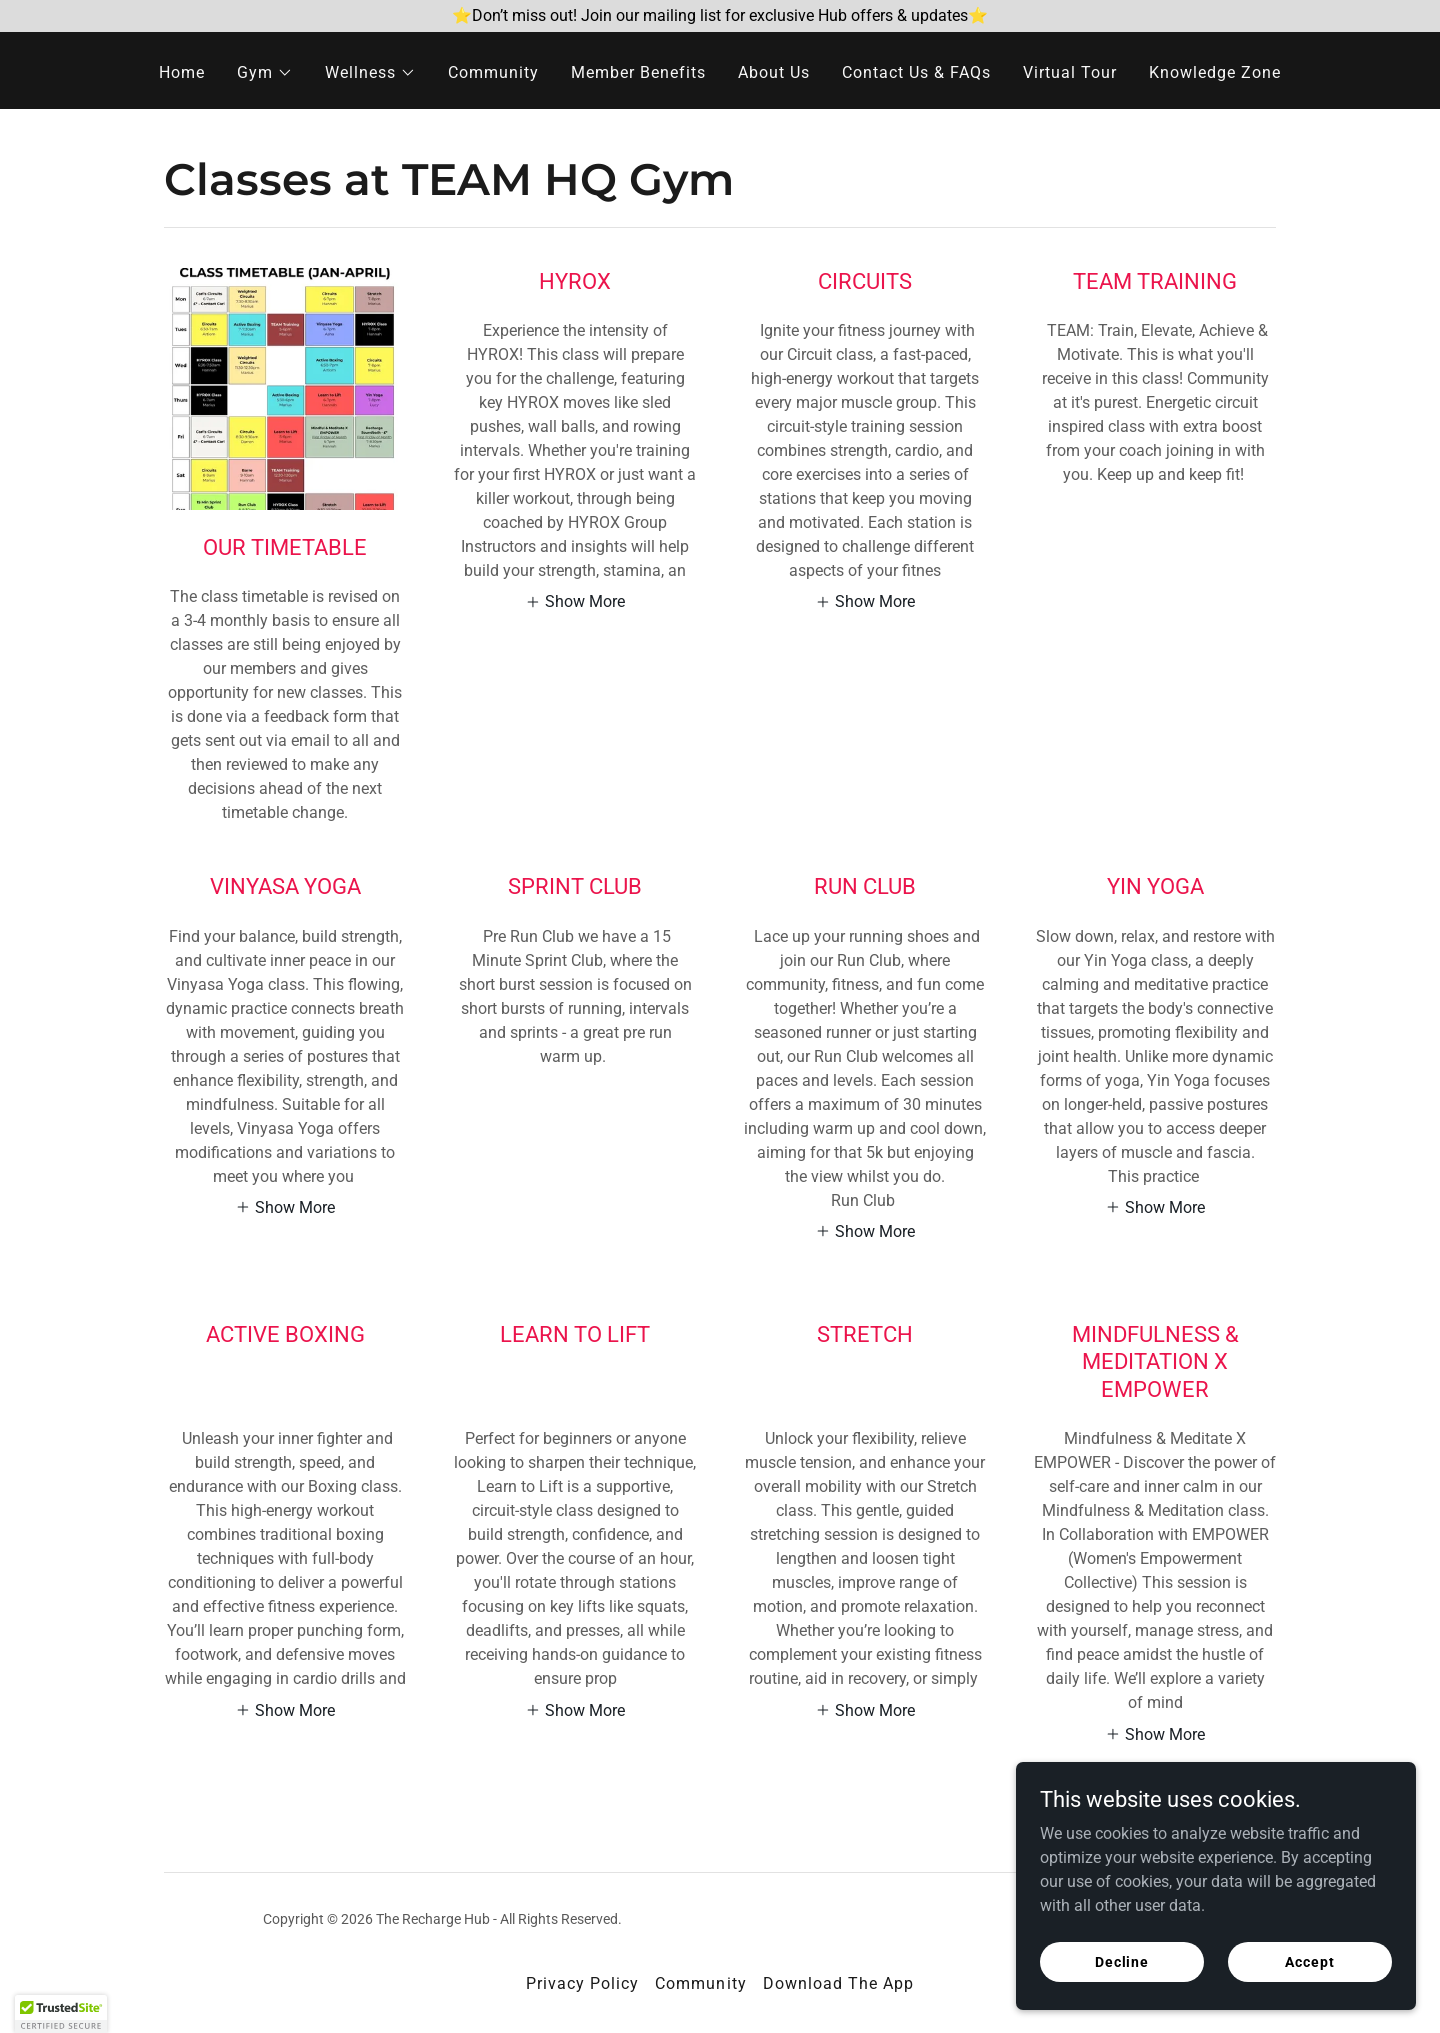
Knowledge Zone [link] (1215, 72)
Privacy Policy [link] (582, 1983)
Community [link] (493, 72)
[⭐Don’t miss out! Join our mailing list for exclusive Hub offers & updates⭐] (720, 16)
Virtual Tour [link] (1070, 72)
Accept (1309, 1989)
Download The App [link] (838, 1983)
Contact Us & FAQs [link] (916, 72)
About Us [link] (774, 72)
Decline (1122, 1989)
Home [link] (182, 72)
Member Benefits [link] (638, 72)
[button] (265, 73)
